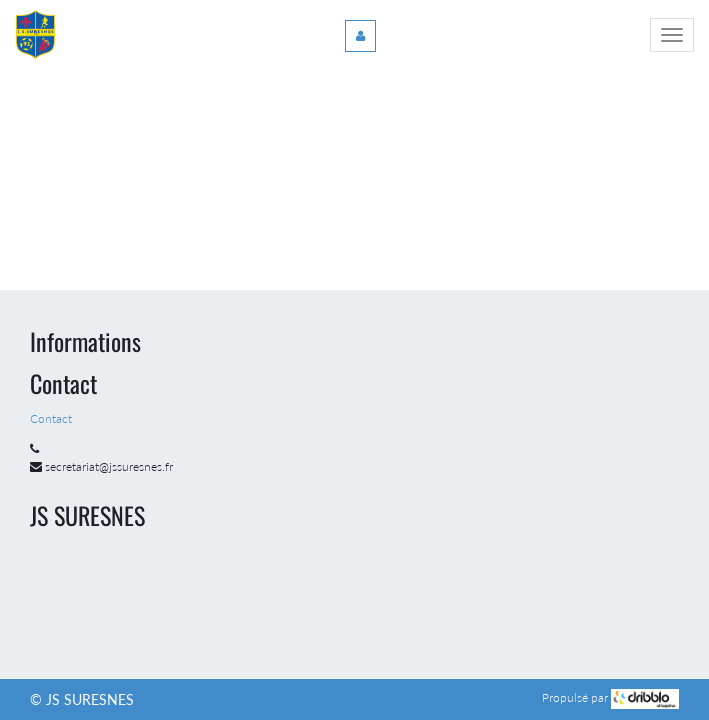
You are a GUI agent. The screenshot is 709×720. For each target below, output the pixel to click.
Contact (52, 418)
